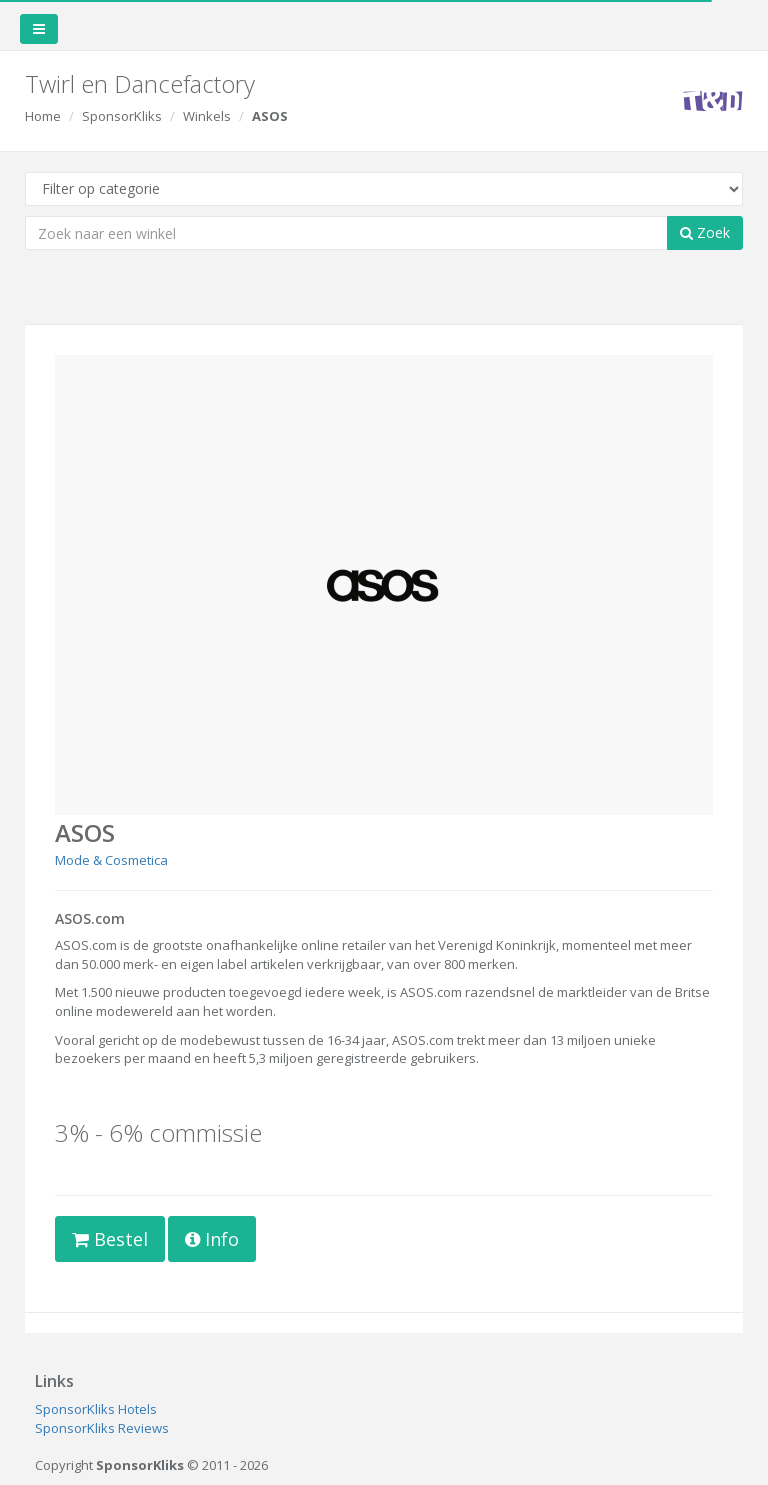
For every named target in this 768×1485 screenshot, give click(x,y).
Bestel (110, 1239)
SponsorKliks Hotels (96, 1409)
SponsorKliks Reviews (102, 1428)
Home (43, 116)
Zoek (705, 232)
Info (212, 1239)
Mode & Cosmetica (111, 860)
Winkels (207, 116)
